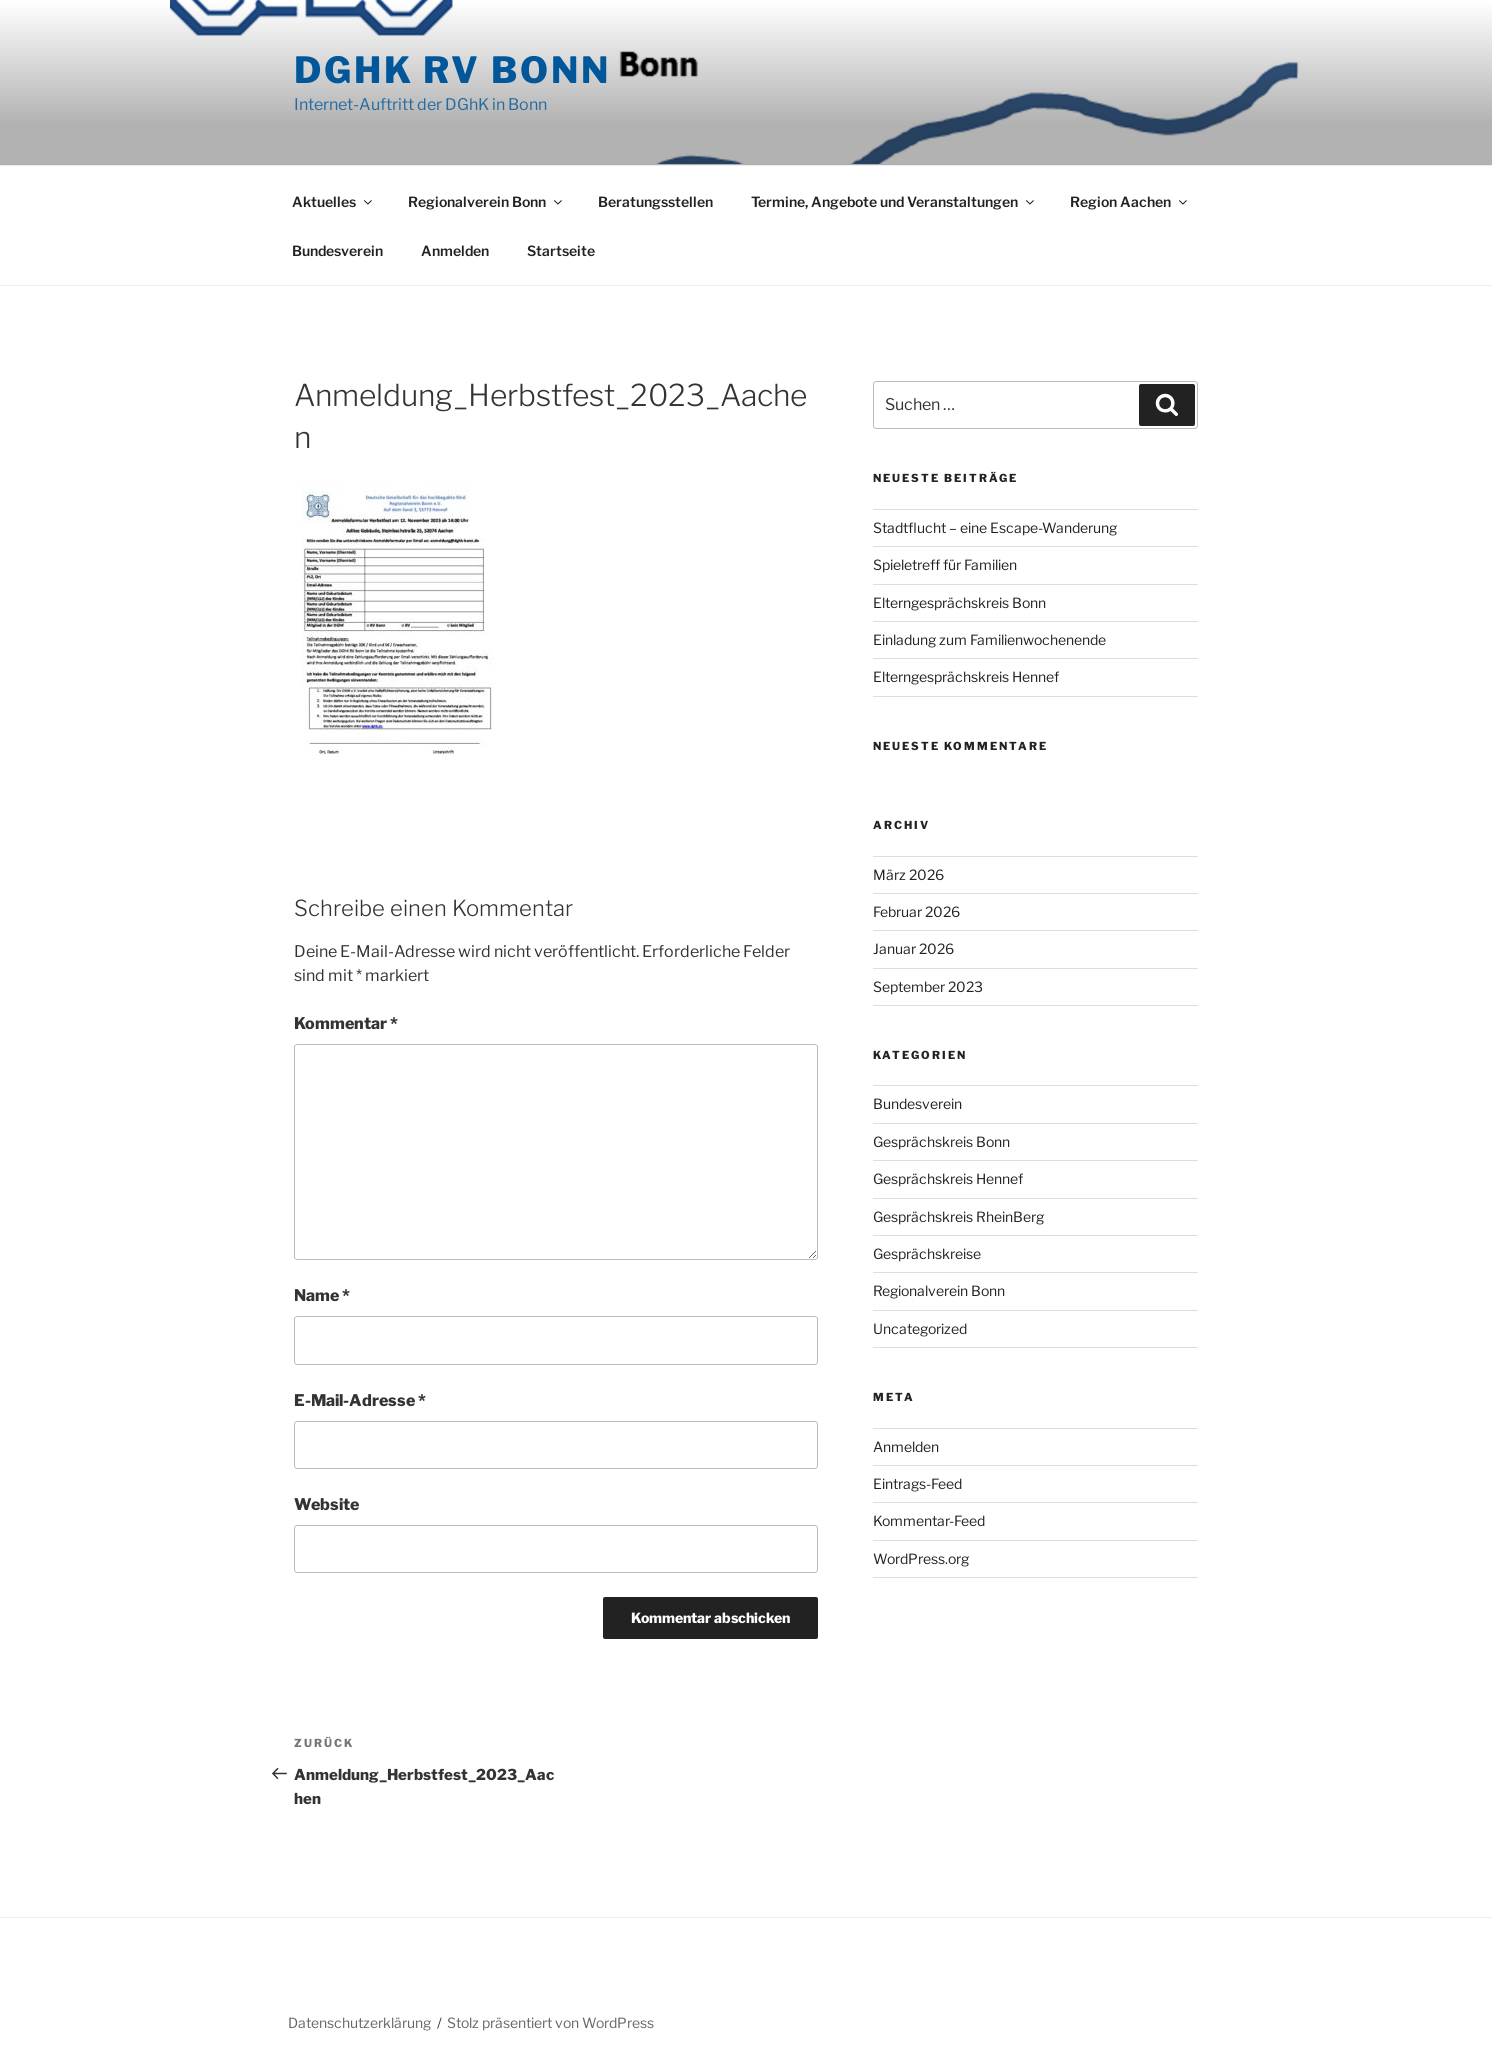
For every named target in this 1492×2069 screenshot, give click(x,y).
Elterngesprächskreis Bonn (959, 602)
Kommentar (346, 1023)
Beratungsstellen (655, 201)
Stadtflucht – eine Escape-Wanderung (995, 527)
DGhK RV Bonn (452, 70)
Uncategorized (920, 1328)
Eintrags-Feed (917, 1483)
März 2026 (908, 874)
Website (326, 1504)
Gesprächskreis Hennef (948, 1178)
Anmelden (455, 250)
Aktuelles (333, 201)
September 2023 (928, 986)
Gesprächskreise (927, 1253)
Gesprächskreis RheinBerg (958, 1216)
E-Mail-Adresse (360, 1400)
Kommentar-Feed (929, 1520)
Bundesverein (337, 250)
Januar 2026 (913, 948)
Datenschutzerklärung (359, 2022)
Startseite (561, 250)
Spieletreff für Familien (945, 564)
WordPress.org (921, 1558)
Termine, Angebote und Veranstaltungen (894, 201)
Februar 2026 (916, 911)
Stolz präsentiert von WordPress (550, 2022)
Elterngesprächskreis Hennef (966, 676)
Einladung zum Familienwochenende (989, 639)
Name (322, 1295)
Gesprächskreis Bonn (941, 1141)
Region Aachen (1130, 201)
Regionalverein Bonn (486, 201)
